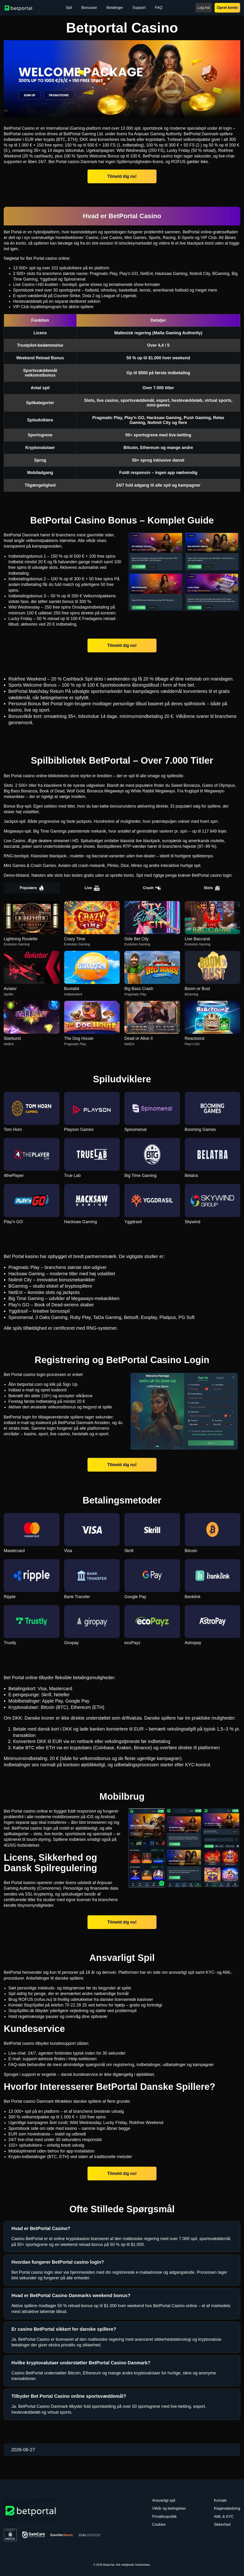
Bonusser (89, 8)
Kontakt (220, 2500)
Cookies (159, 2524)
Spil (69, 8)
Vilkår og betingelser (169, 2508)
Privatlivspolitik (164, 2517)
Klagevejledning (227, 2508)
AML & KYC (224, 2517)
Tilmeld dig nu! (122, 176)
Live (91, 888)
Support (139, 8)
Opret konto (227, 8)
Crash (152, 888)
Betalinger (114, 8)
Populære (32, 888)
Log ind (204, 8)
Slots (212, 888)
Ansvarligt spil (163, 2500)
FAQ (158, 8)
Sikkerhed (222, 2524)
